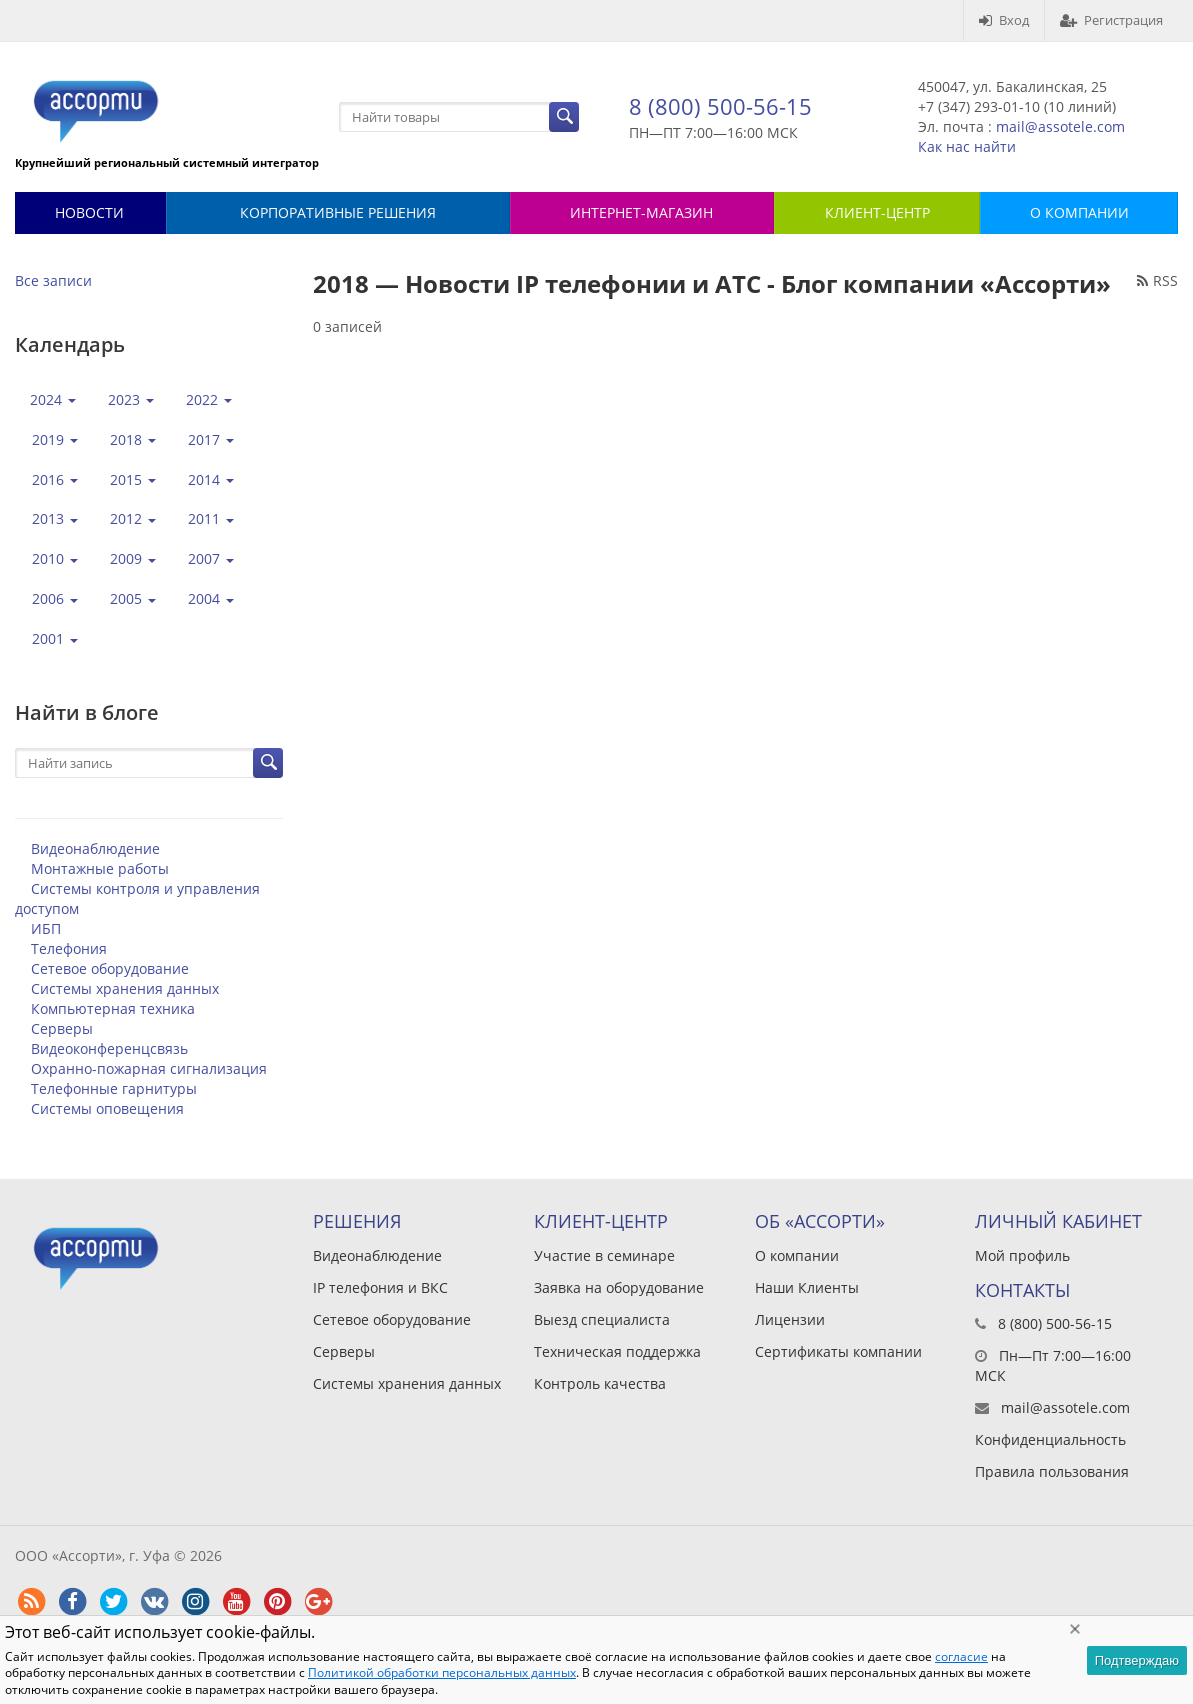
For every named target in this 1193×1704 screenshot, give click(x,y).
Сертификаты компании (838, 1351)
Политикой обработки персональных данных (442, 1672)
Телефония (69, 948)
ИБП (46, 928)
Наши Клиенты (807, 1287)
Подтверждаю (1137, 1660)
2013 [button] (55, 518)
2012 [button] (133, 518)
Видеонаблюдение (95, 848)
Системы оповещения (107, 1108)
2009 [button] (133, 558)
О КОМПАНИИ (1079, 212)
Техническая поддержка (617, 1351)
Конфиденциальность (1050, 1439)
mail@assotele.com (1060, 126)
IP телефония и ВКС (380, 1287)
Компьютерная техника (113, 1008)
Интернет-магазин (641, 212)
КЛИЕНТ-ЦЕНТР (877, 212)
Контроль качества (600, 1383)
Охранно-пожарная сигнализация (149, 1068)
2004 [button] (211, 598)
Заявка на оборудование (619, 1287)
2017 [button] (211, 439)
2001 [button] (55, 638)
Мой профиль (1022, 1255)
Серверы (62, 1028)
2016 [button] (55, 479)
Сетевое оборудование (110, 968)
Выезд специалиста (602, 1319)
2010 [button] (55, 558)
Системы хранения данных (125, 988)
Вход (1004, 20)
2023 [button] (131, 399)
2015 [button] (133, 479)
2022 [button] (209, 399)
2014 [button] (211, 479)
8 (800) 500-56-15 (720, 106)
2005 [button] (133, 598)
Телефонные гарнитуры (114, 1088)
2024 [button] (53, 399)
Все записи (53, 280)
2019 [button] (55, 439)
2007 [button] (211, 558)
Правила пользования (1052, 1471)
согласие (961, 1656)
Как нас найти (967, 146)
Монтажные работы (100, 868)
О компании (797, 1255)
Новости (89, 212)
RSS (1157, 280)
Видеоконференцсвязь (109, 1048)
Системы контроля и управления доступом (137, 898)
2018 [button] (133, 439)
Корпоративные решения (338, 212)
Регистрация (1111, 20)
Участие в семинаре (604, 1255)
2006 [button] (55, 598)
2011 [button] (211, 518)
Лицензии (790, 1319)
